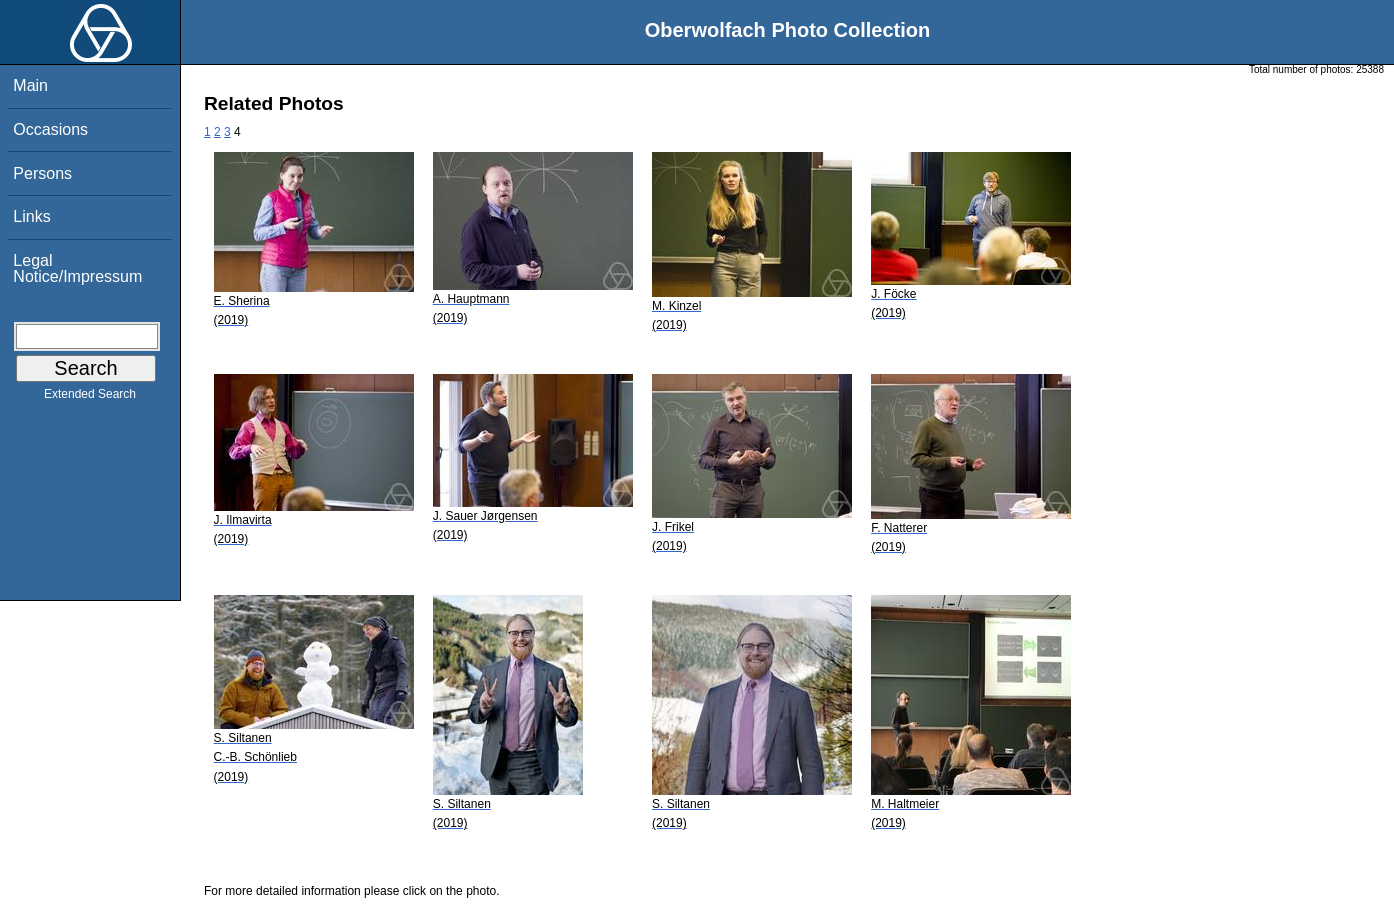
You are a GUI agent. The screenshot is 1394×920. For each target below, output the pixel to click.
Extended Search (90, 398)
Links (31, 216)
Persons (42, 173)
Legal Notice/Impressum (77, 268)
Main (30, 85)
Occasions (50, 129)
